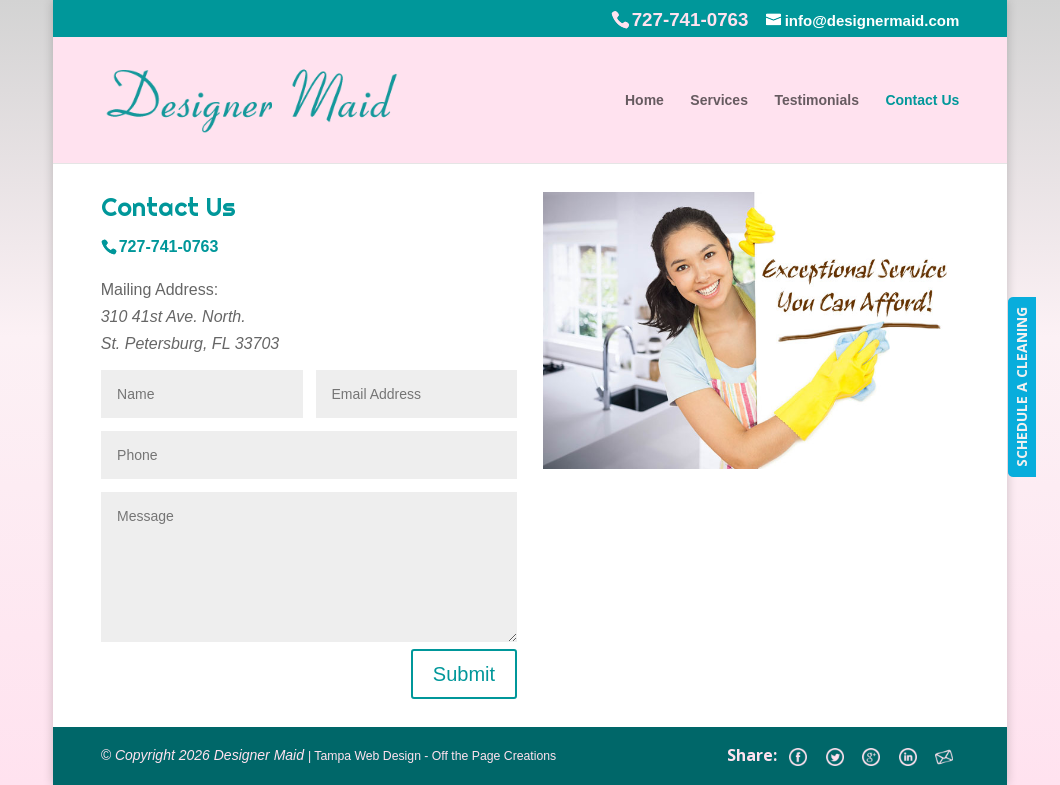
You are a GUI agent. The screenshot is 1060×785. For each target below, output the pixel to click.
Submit (464, 674)
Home (644, 100)
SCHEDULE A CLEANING (1021, 387)
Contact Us (922, 100)
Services (719, 100)
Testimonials (816, 100)
